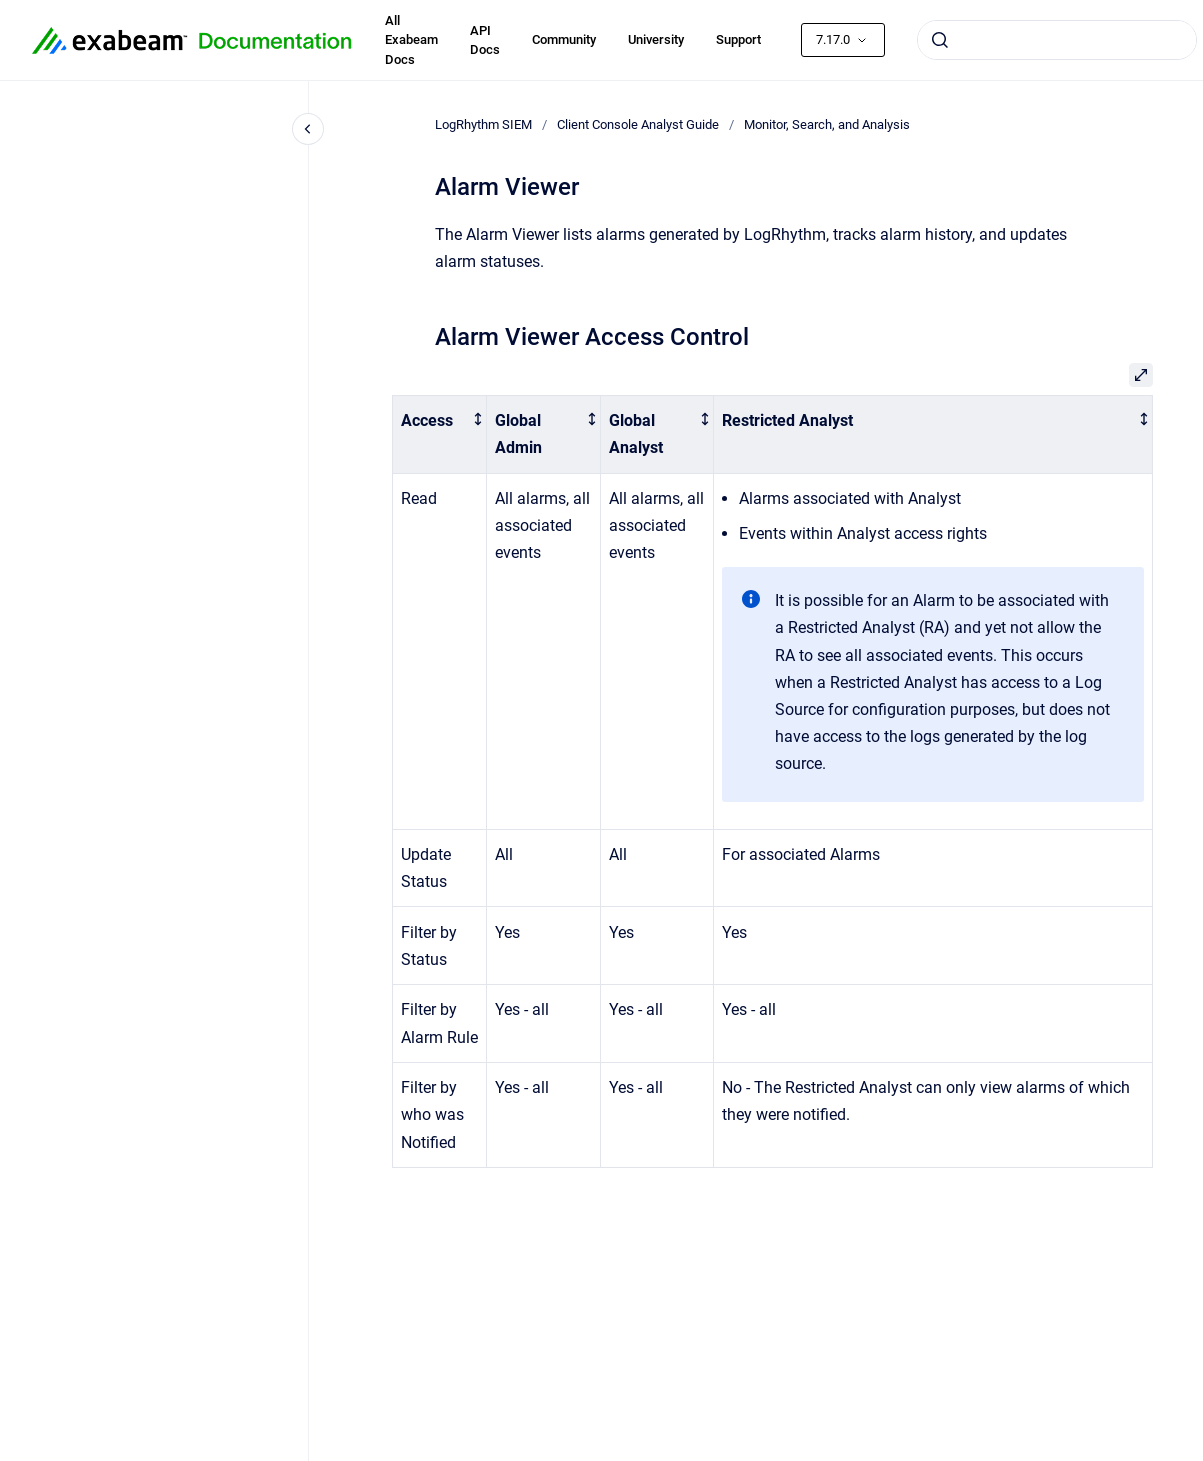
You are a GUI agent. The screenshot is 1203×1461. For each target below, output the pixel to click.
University (656, 39)
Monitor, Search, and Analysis (827, 124)
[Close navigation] (308, 129)
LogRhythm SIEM (483, 124)
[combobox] (1057, 40)
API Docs (485, 40)
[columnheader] (439, 434)
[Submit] (940, 40)
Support (738, 39)
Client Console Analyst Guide (638, 124)
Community (564, 39)
